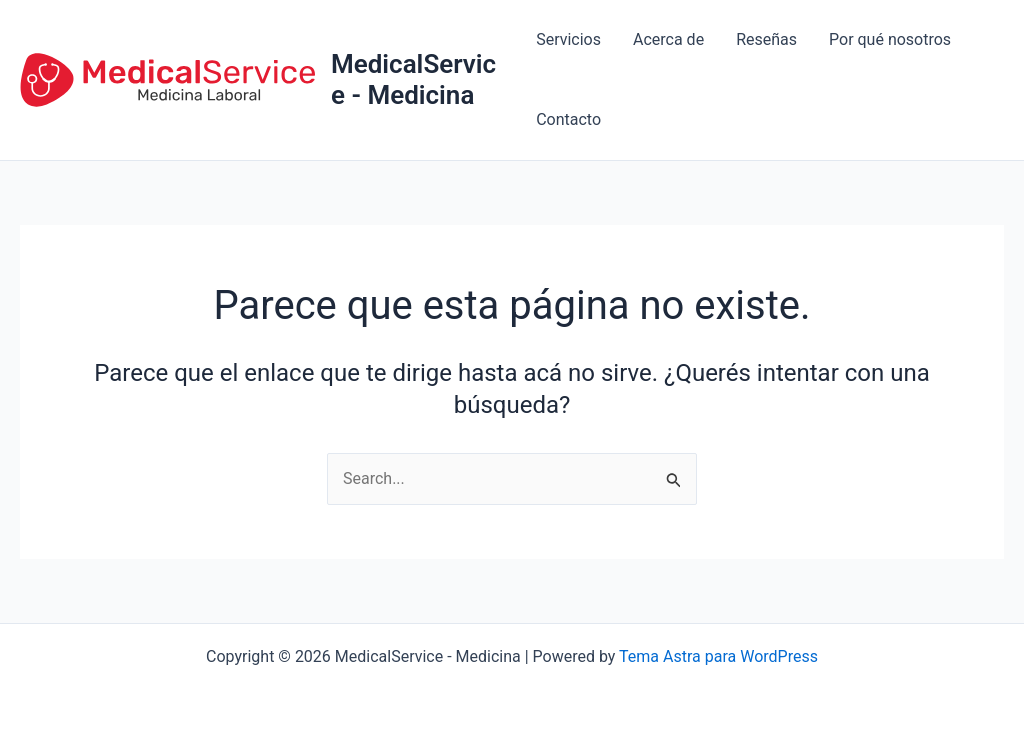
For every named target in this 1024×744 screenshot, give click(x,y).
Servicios (568, 39)
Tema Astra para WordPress (718, 656)
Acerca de (668, 39)
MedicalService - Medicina (413, 79)
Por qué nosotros (890, 39)
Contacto (568, 119)
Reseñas (766, 39)
